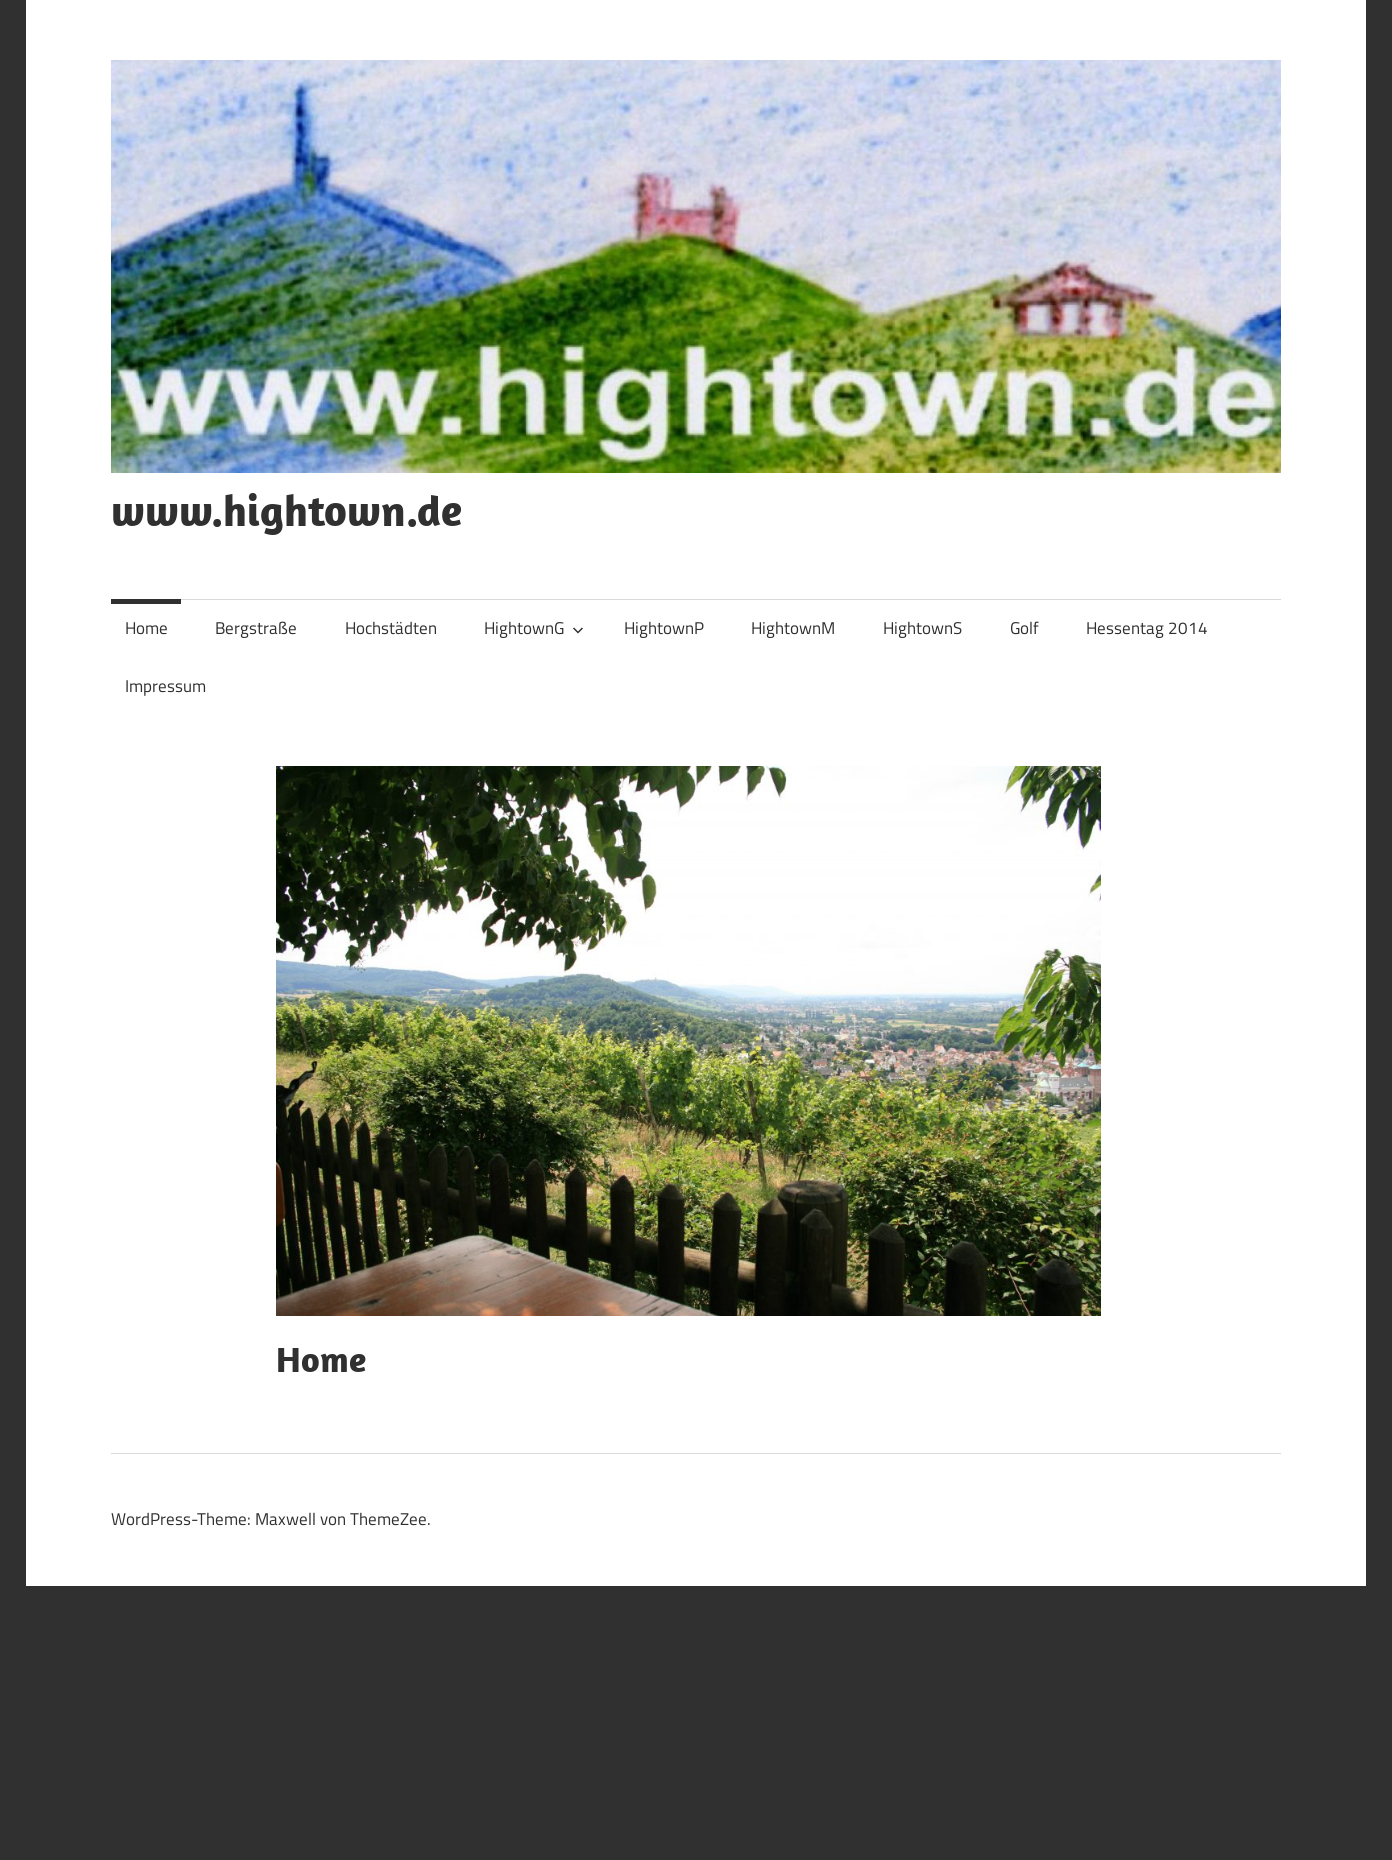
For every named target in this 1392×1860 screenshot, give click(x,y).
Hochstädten (391, 628)
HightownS (922, 628)
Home (146, 628)
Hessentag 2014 (1147, 628)
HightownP (664, 628)
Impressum (165, 686)
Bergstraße (256, 628)
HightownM (793, 628)
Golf (1024, 628)
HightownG (534, 628)
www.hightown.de (286, 510)
